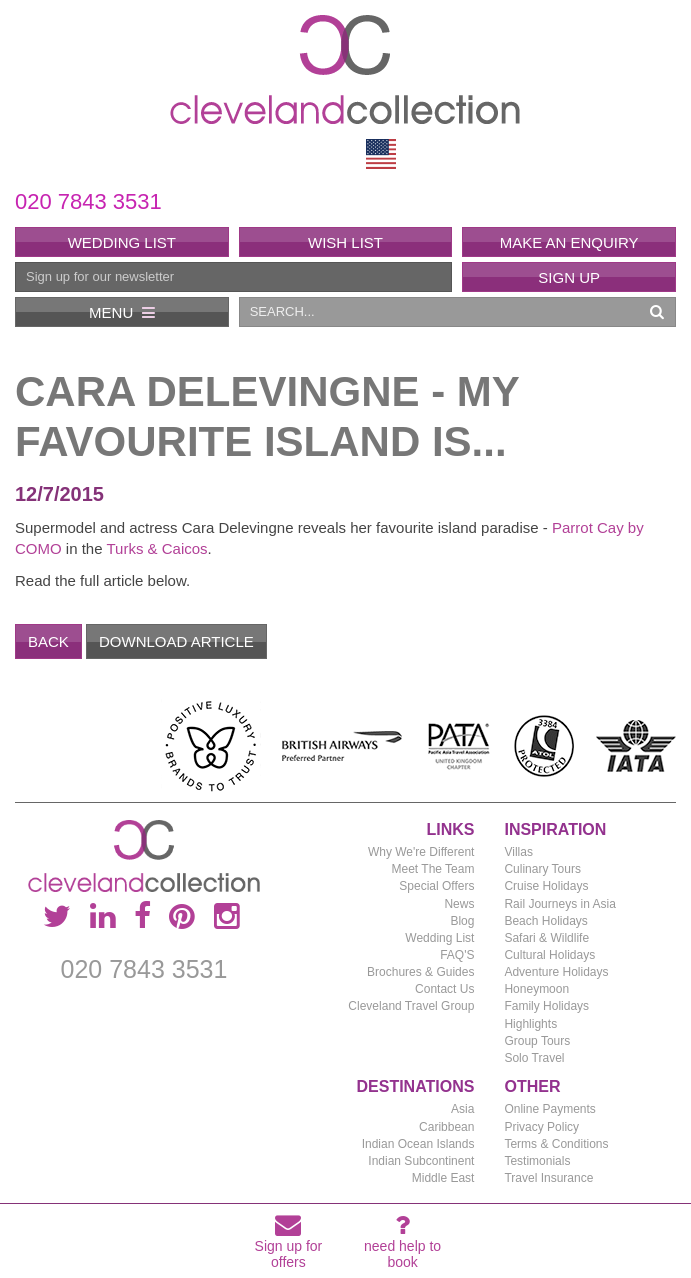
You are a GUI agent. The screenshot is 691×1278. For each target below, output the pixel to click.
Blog (462, 921)
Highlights (530, 1024)
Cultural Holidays (549, 955)
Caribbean (446, 1127)
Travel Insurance (548, 1178)
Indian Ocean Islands (418, 1144)
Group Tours (537, 1041)
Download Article (176, 641)
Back (48, 641)
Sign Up (569, 277)
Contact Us (444, 989)
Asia (462, 1109)
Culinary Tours (542, 869)
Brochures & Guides (420, 972)
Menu (122, 312)
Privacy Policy (541, 1127)
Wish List (345, 242)
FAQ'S (457, 955)
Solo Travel (534, 1058)
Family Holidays (546, 1006)
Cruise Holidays (546, 886)
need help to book (402, 1245)
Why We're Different (421, 852)
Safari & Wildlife (546, 938)
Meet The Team (433, 869)
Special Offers (436, 886)
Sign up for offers (289, 1245)
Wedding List (122, 242)
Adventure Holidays (556, 972)
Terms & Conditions (556, 1144)
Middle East (443, 1178)
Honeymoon (536, 989)
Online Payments (549, 1109)
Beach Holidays (545, 921)
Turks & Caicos (156, 548)
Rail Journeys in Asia (559, 904)
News (459, 904)
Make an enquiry (569, 242)
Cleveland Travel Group (411, 1006)
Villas (518, 852)
